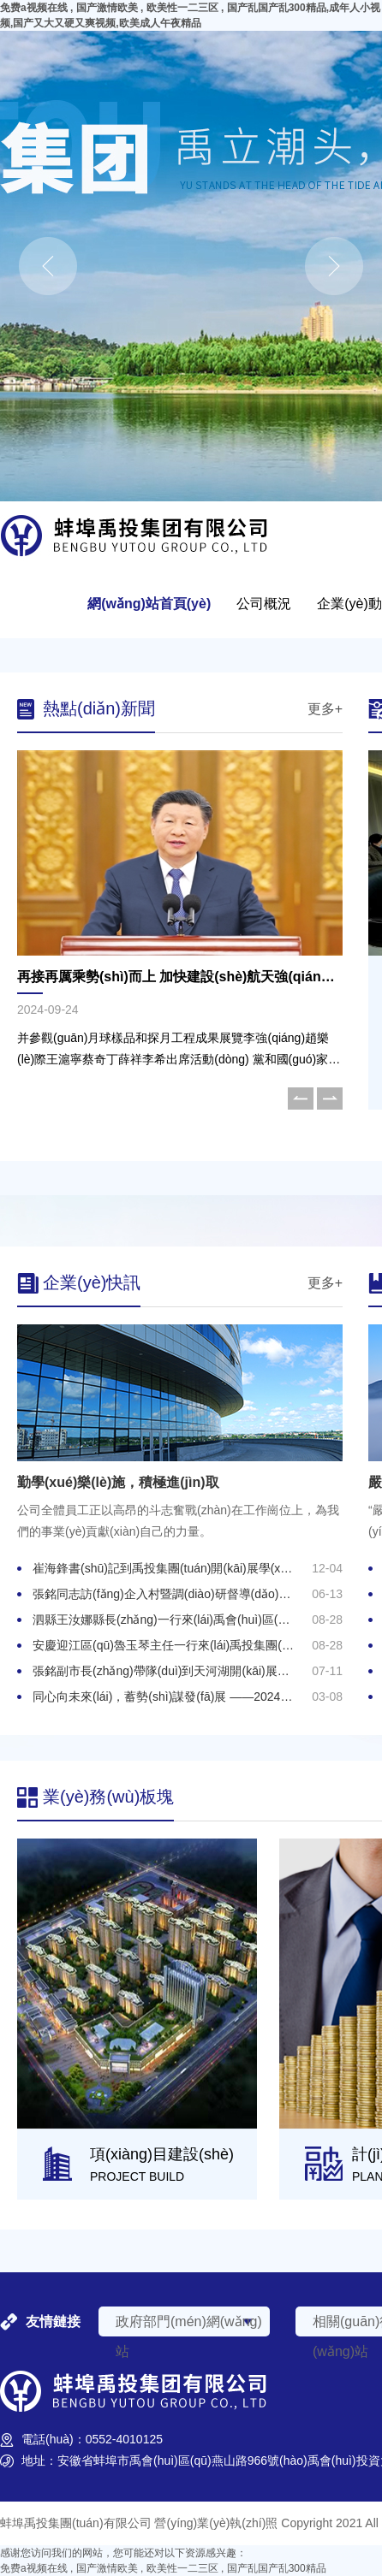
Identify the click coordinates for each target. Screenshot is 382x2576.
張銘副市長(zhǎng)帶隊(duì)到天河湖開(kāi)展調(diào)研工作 (194, 1671)
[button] (300, 1098)
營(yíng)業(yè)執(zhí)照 (216, 2523)
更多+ (325, 709)
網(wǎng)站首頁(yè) (149, 603)
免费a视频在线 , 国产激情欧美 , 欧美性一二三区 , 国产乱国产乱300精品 (163, 2568)
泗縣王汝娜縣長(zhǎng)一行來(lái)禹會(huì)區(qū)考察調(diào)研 (203, 1619)
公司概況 (263, 603)
